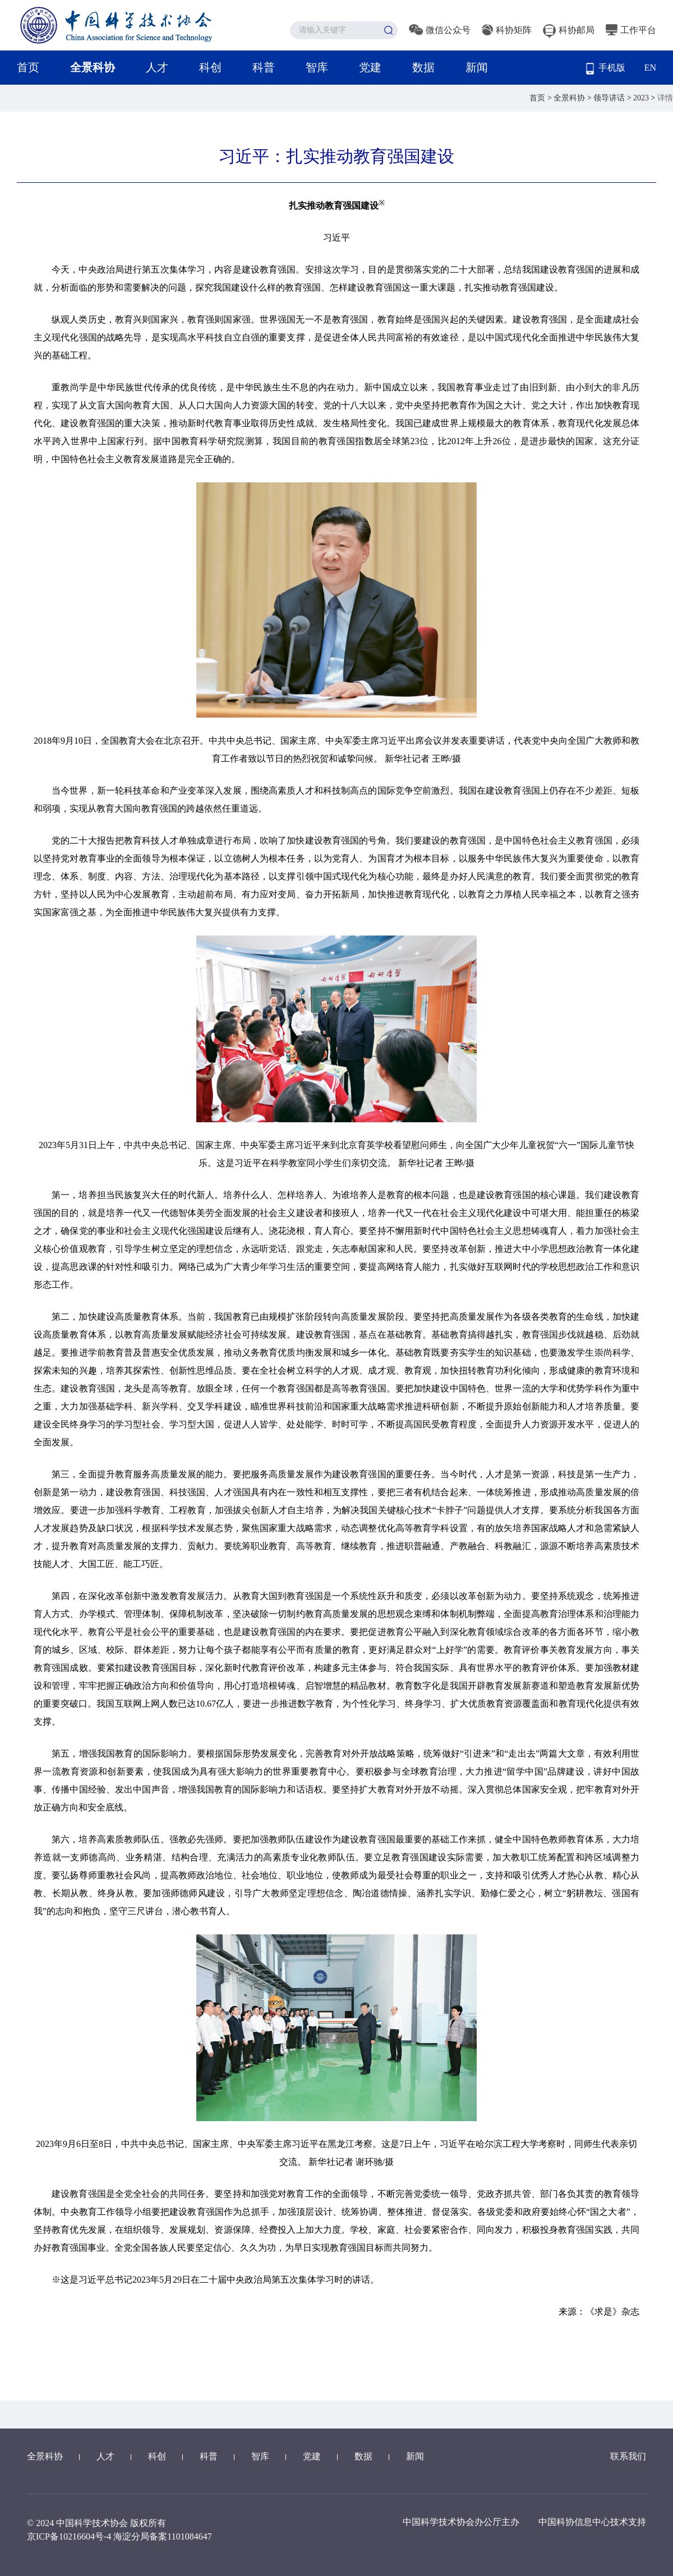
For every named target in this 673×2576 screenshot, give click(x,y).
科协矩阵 (507, 30)
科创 (210, 67)
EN (650, 67)
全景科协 (92, 67)
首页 (28, 67)
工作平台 (631, 30)
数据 (423, 67)
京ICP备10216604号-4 (69, 2536)
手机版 (605, 69)
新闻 (476, 67)
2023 (642, 98)
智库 (317, 67)
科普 (263, 67)
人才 (157, 67)
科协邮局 (568, 30)
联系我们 (628, 2456)
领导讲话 (610, 98)
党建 (370, 67)
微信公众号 (440, 30)
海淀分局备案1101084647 (162, 2536)
